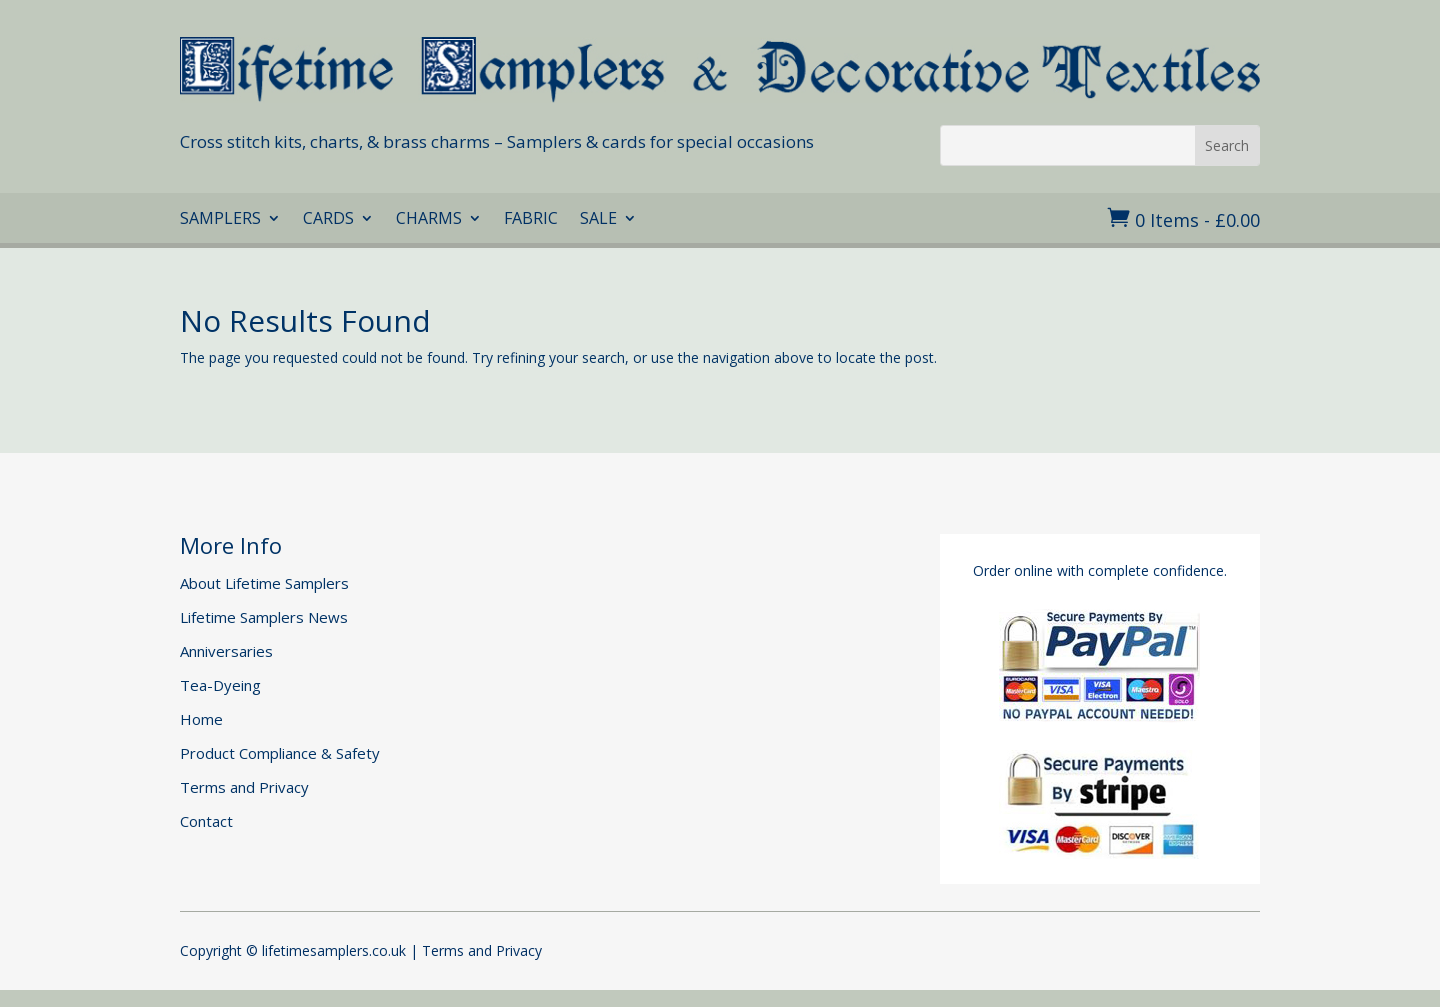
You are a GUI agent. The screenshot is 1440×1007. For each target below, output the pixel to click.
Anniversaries (226, 651)
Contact (206, 821)
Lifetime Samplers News (264, 617)
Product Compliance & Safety (280, 753)
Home (201, 719)
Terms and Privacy (244, 787)
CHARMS (429, 220)
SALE (598, 220)
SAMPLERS (220, 220)
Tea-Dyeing (220, 685)
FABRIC (531, 220)
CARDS (328, 220)
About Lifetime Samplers (264, 583)
